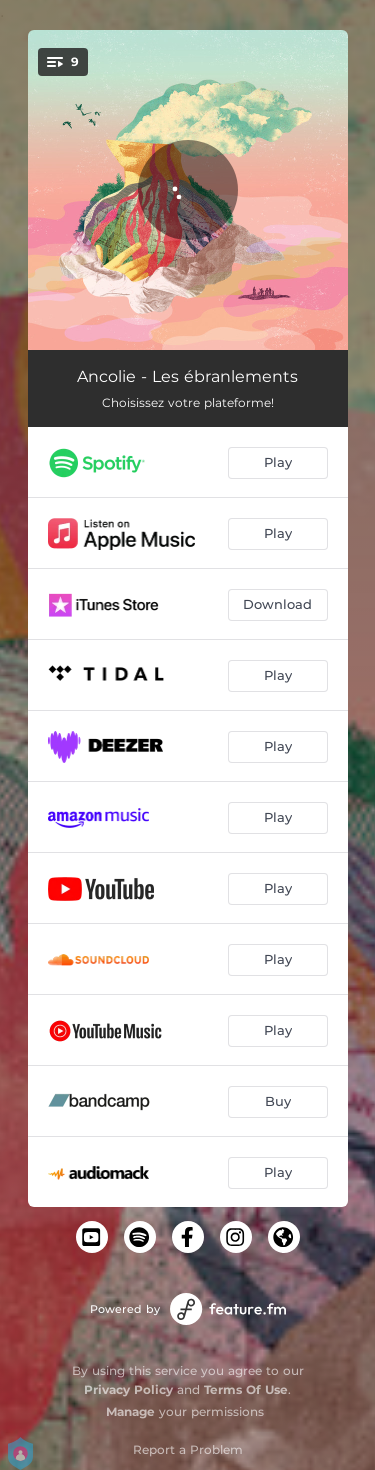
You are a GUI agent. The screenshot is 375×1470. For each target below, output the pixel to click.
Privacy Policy (128, 1389)
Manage (130, 1411)
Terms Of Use (246, 1389)
